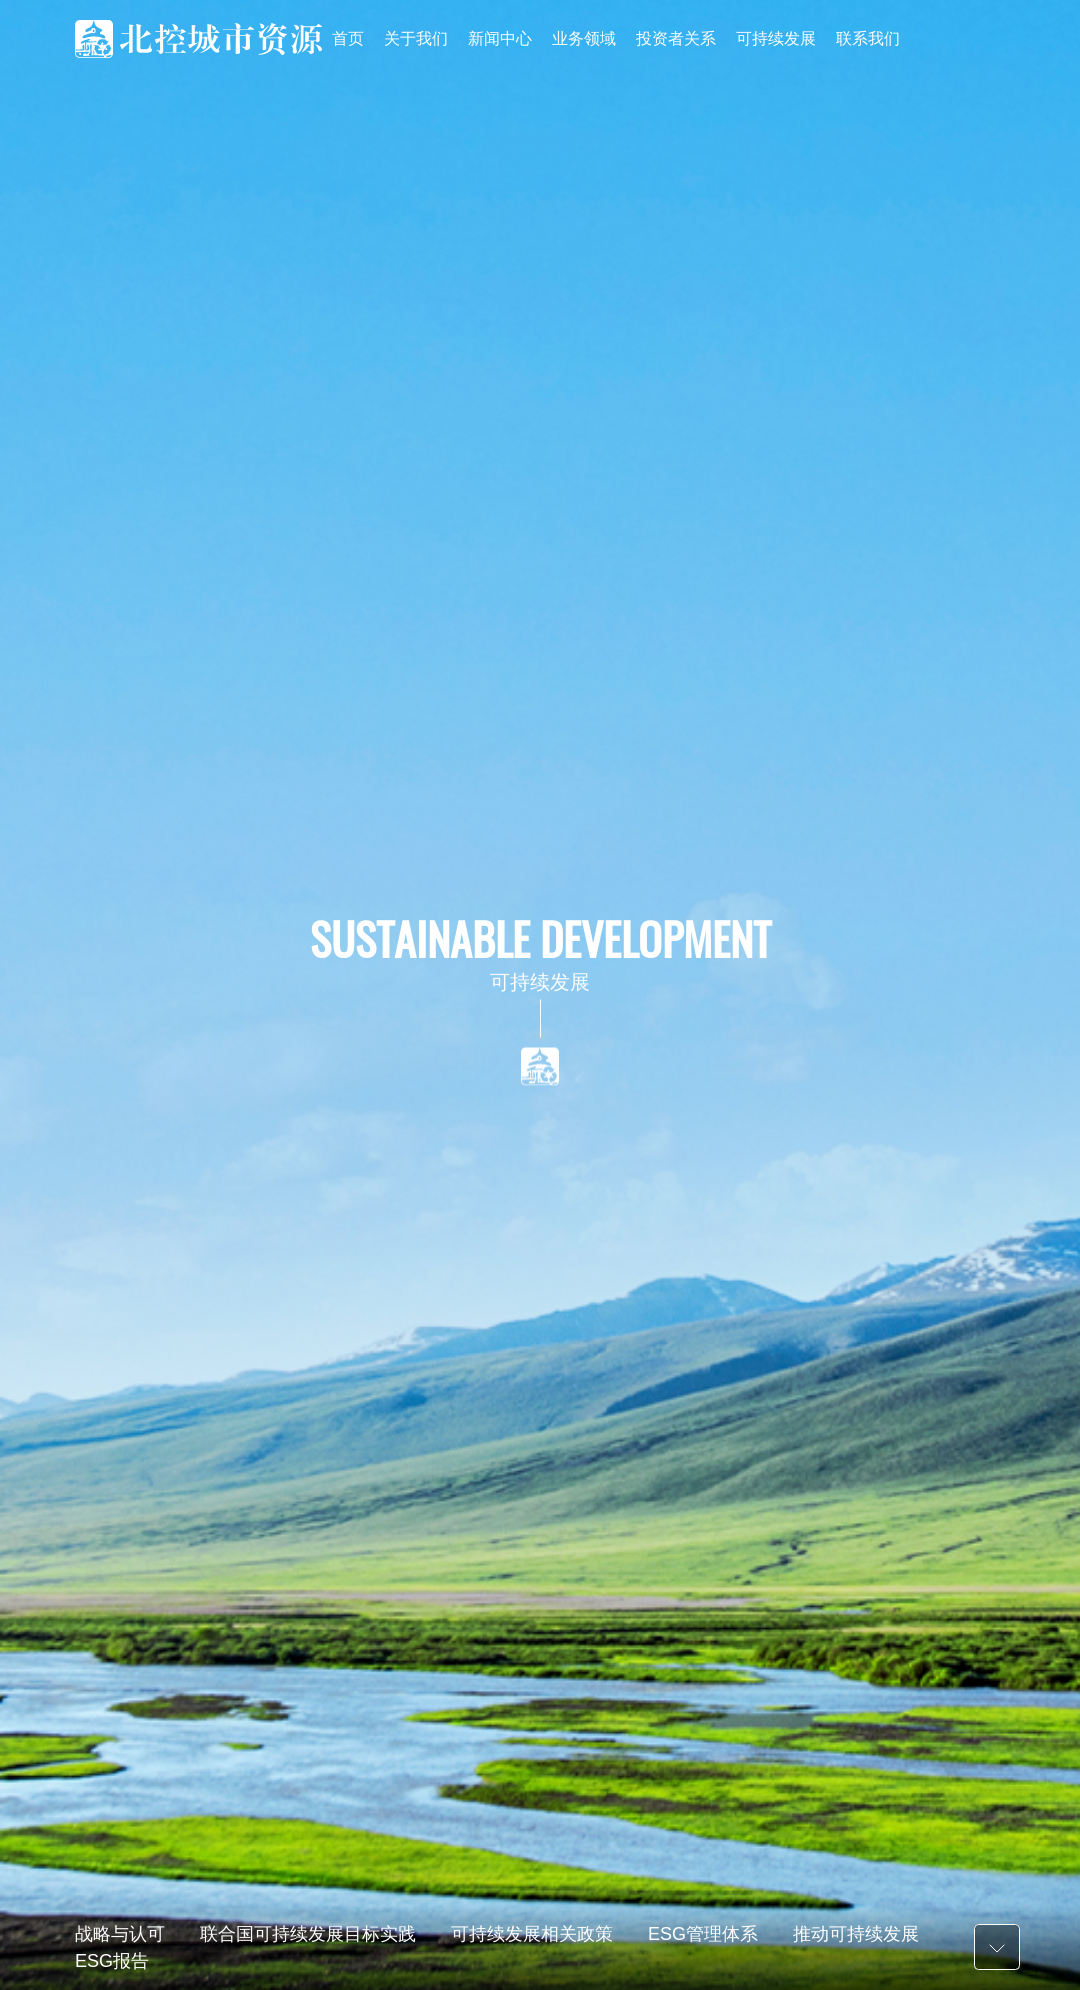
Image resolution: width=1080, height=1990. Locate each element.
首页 (348, 38)
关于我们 (416, 38)
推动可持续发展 (856, 1934)
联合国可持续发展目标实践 (308, 1934)
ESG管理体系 (703, 1934)
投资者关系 (676, 38)
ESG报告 (112, 1961)
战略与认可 (120, 1934)
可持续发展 (776, 38)
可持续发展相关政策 (532, 1934)
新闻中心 (500, 38)
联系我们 (868, 38)
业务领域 (584, 38)
